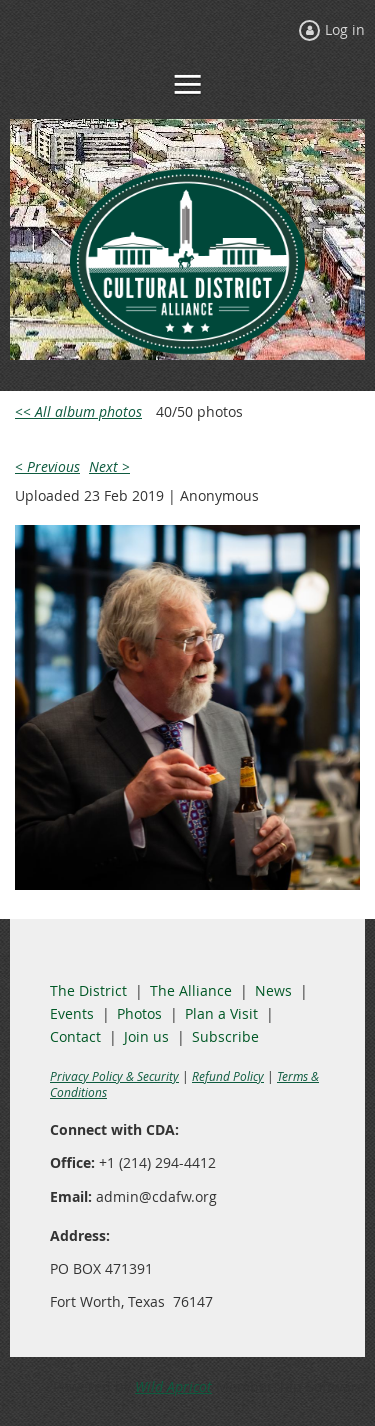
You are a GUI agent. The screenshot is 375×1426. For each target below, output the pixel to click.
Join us (146, 1036)
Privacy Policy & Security (114, 1076)
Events (72, 1013)
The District (88, 990)
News (273, 990)
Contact (75, 1036)
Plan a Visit (221, 1013)
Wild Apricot (173, 1386)
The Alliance (191, 990)
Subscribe (225, 1036)
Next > (109, 466)
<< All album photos (78, 411)
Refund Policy (228, 1076)
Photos (139, 1013)
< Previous (47, 466)
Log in (345, 29)
